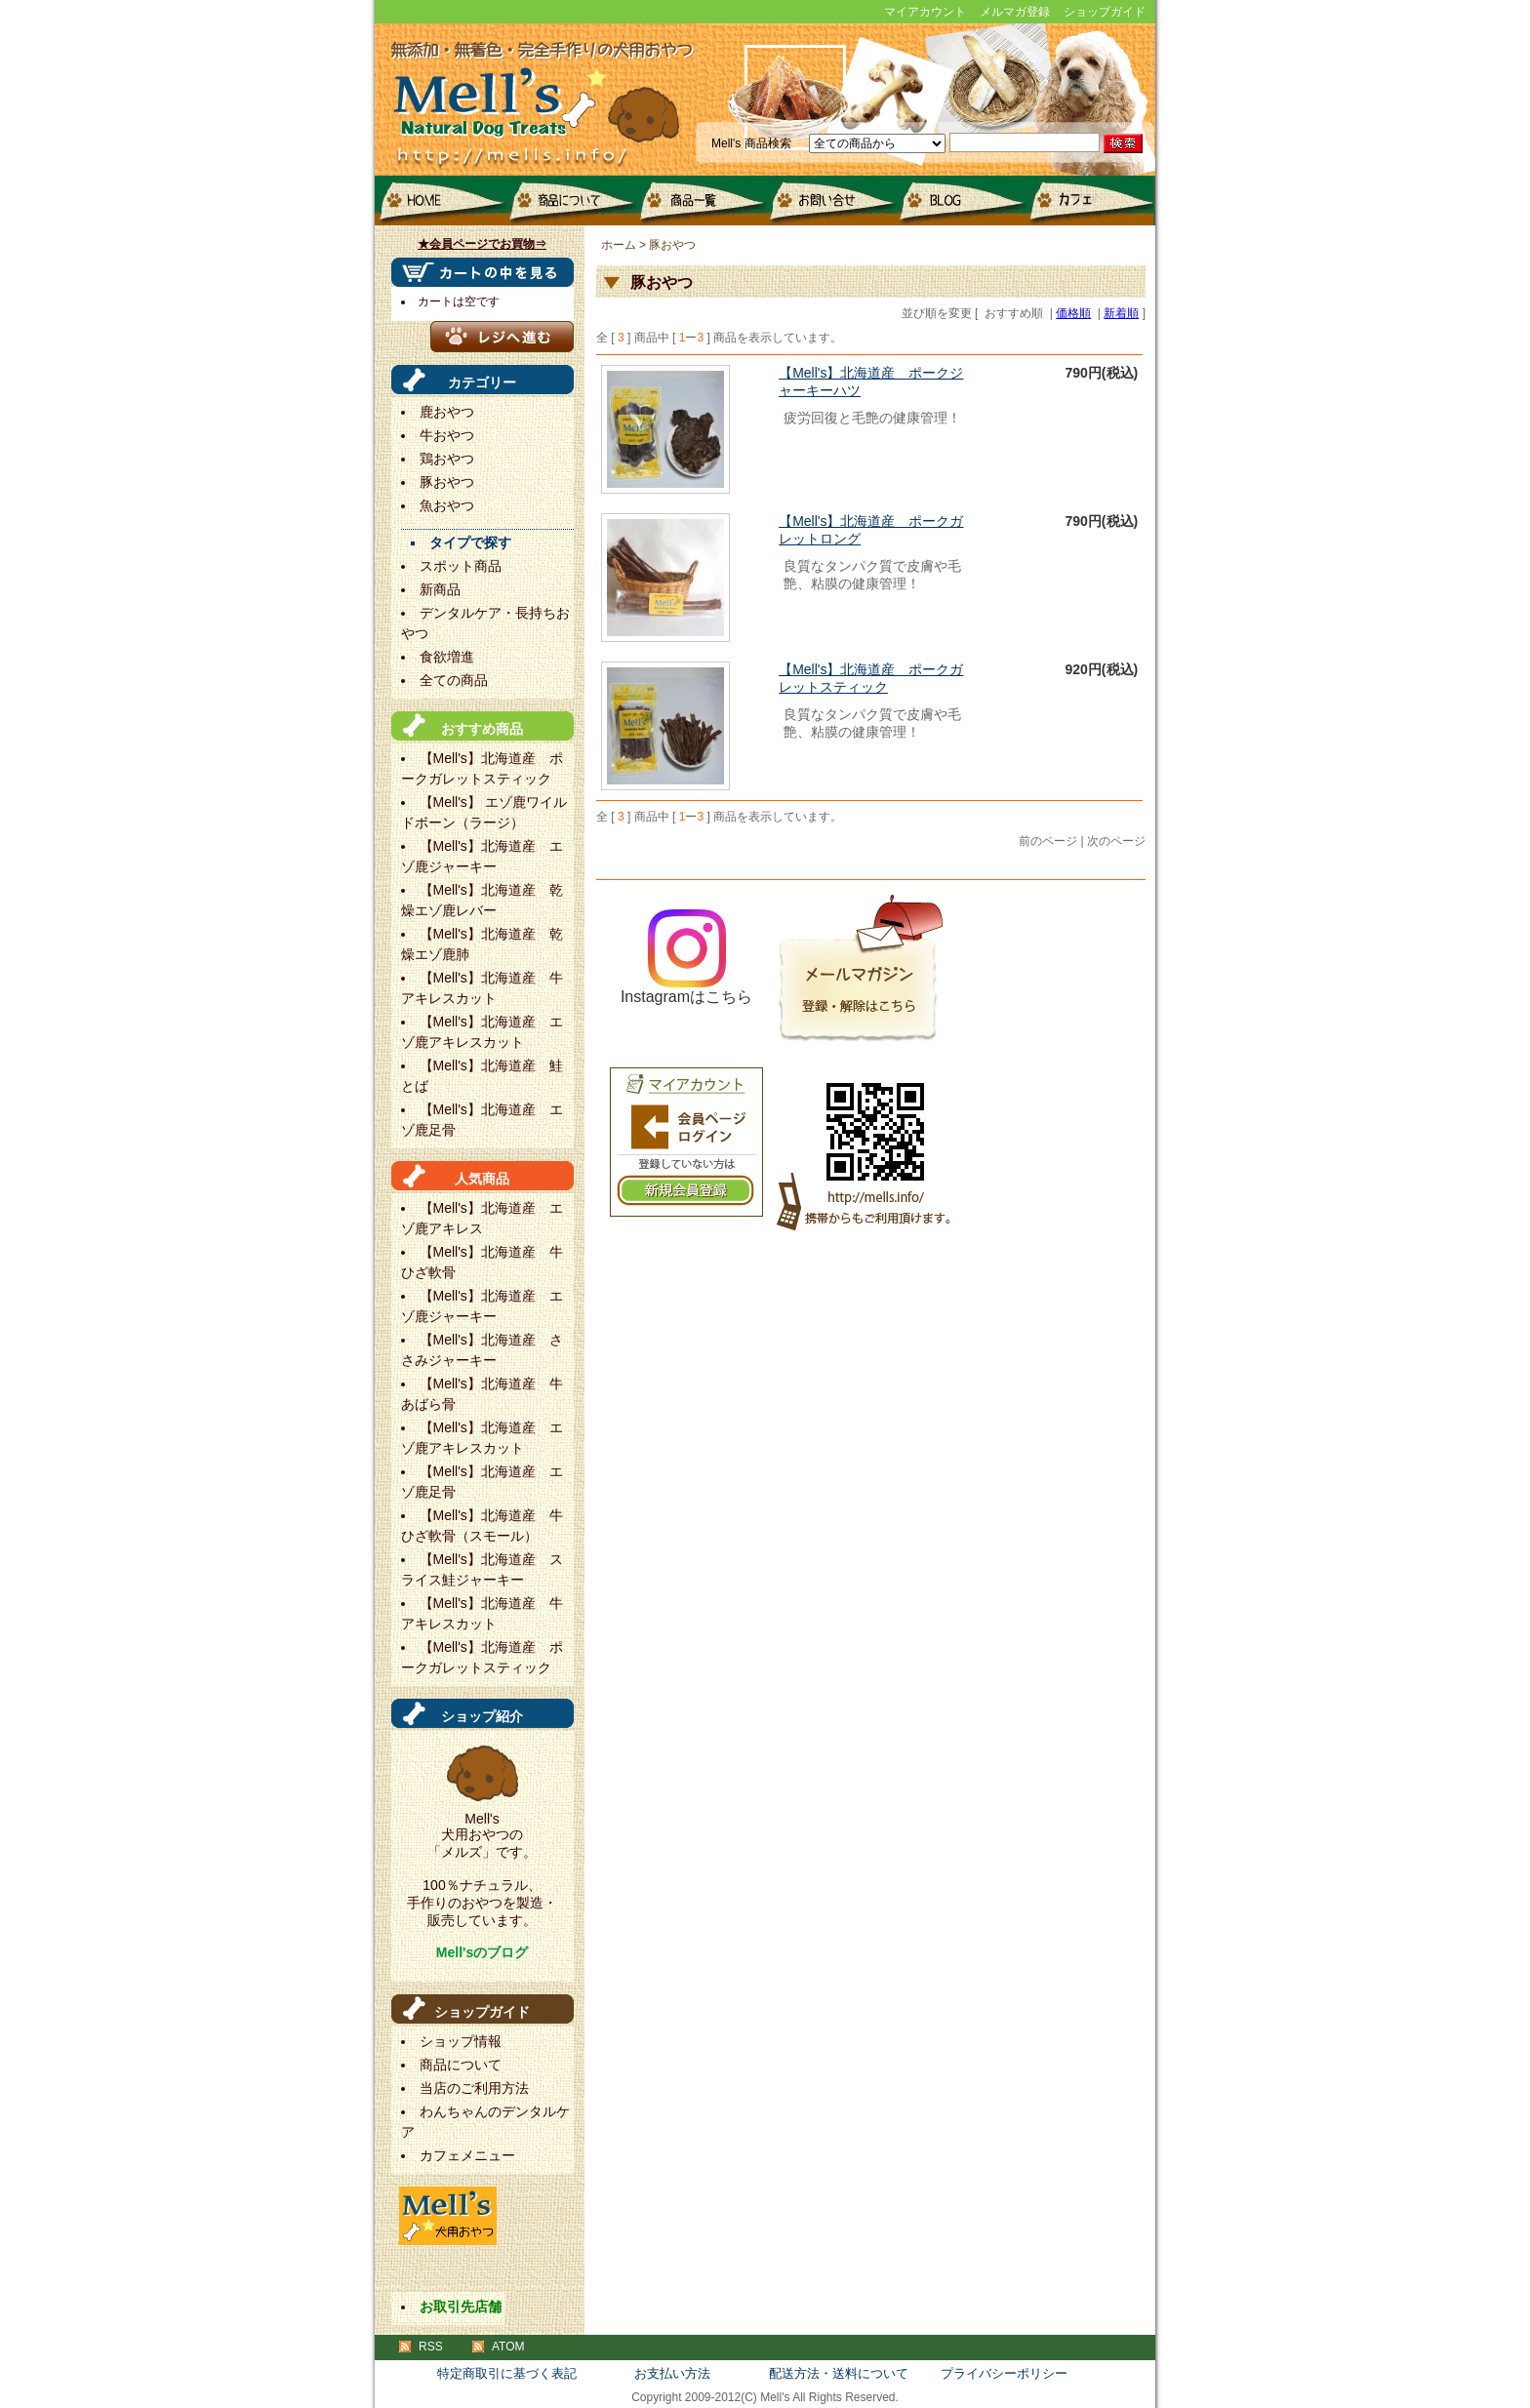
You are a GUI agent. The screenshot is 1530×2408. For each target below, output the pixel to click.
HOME (439, 200)
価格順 (1073, 313)
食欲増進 (447, 656)
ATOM (508, 2346)
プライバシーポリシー (1004, 2373)
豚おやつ (447, 482)
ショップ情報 (461, 2041)
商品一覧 (699, 200)
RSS (431, 2346)
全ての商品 (454, 680)
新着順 (1121, 313)
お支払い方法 (672, 2373)
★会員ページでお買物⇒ (482, 244)
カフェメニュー (1088, 200)
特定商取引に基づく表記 (507, 2373)
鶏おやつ (447, 458)
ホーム (618, 245)
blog (959, 200)
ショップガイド (1105, 12)
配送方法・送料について (838, 2373)
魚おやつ (447, 505)
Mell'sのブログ (482, 1952)
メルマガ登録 (1015, 12)
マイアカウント (925, 12)
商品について (569, 200)
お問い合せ (829, 200)
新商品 (440, 589)
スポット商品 (461, 566)
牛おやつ (447, 435)
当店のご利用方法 (474, 2088)
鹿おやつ (447, 412)
